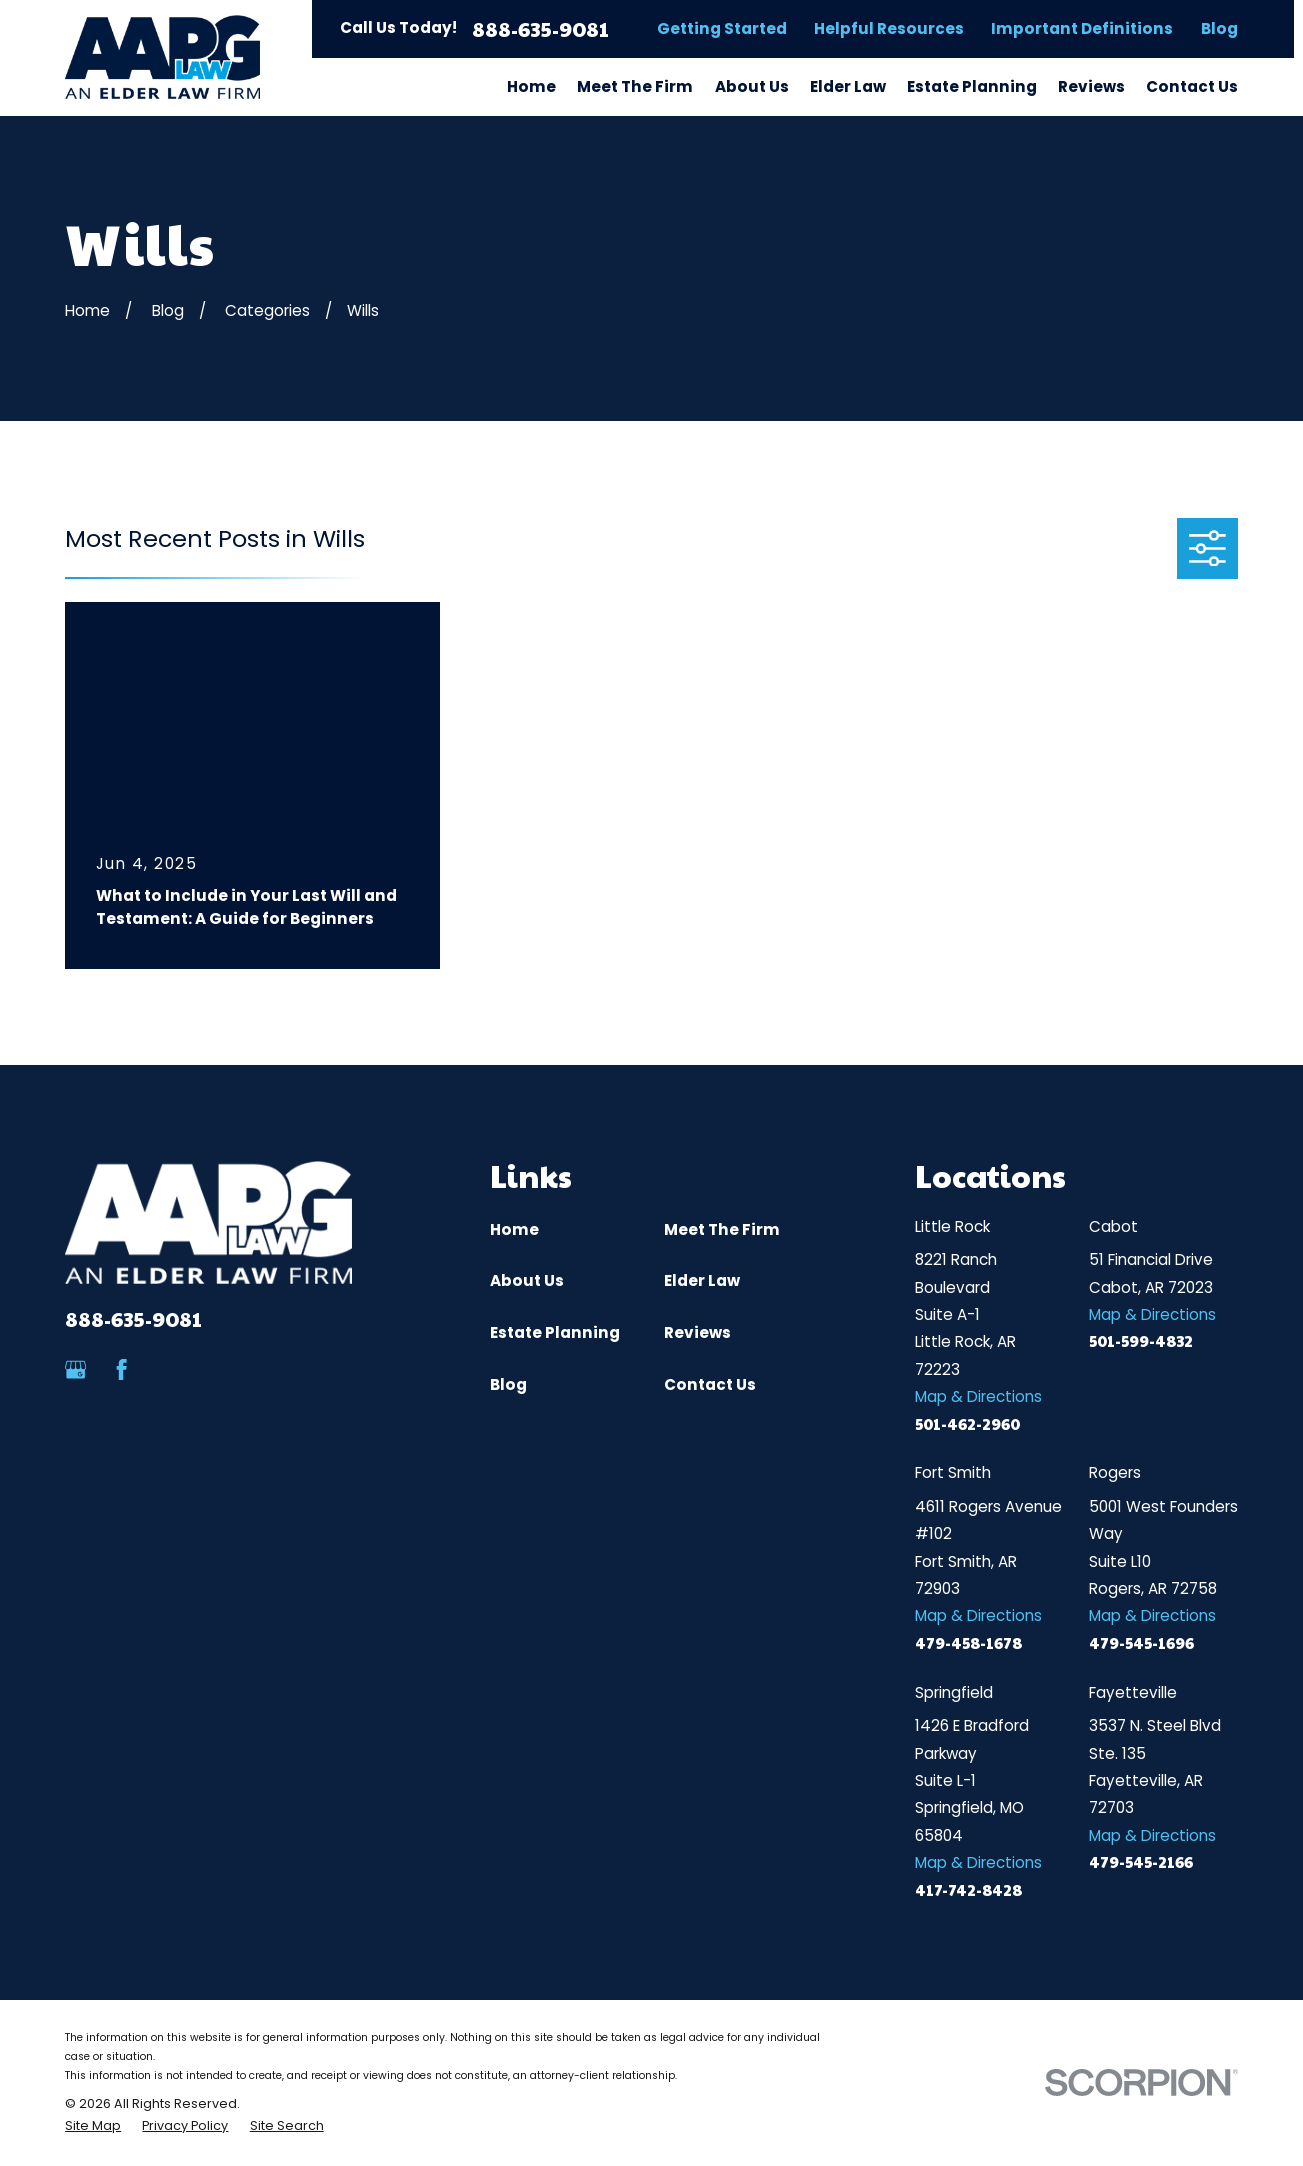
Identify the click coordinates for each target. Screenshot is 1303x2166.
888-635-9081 (540, 29)
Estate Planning (555, 1332)
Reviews (697, 1332)
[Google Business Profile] (75, 1369)
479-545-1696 (1141, 1642)
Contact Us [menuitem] (1192, 86)
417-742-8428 (968, 1889)
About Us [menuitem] (752, 86)
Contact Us (710, 1384)
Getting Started (722, 28)
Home (514, 1229)
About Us (527, 1280)
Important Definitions (1082, 28)
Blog (1219, 28)
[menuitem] (93, 2126)
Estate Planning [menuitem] (972, 86)
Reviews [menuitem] (1091, 86)
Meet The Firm (722, 1229)
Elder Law (702, 1280)
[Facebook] (121, 1369)
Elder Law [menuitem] (848, 86)
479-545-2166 (1141, 1861)
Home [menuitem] (531, 86)
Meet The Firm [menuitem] (635, 86)
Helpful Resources (889, 28)
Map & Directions (978, 1396)
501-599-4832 (1141, 1340)
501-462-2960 (967, 1423)
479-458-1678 (968, 1642)
